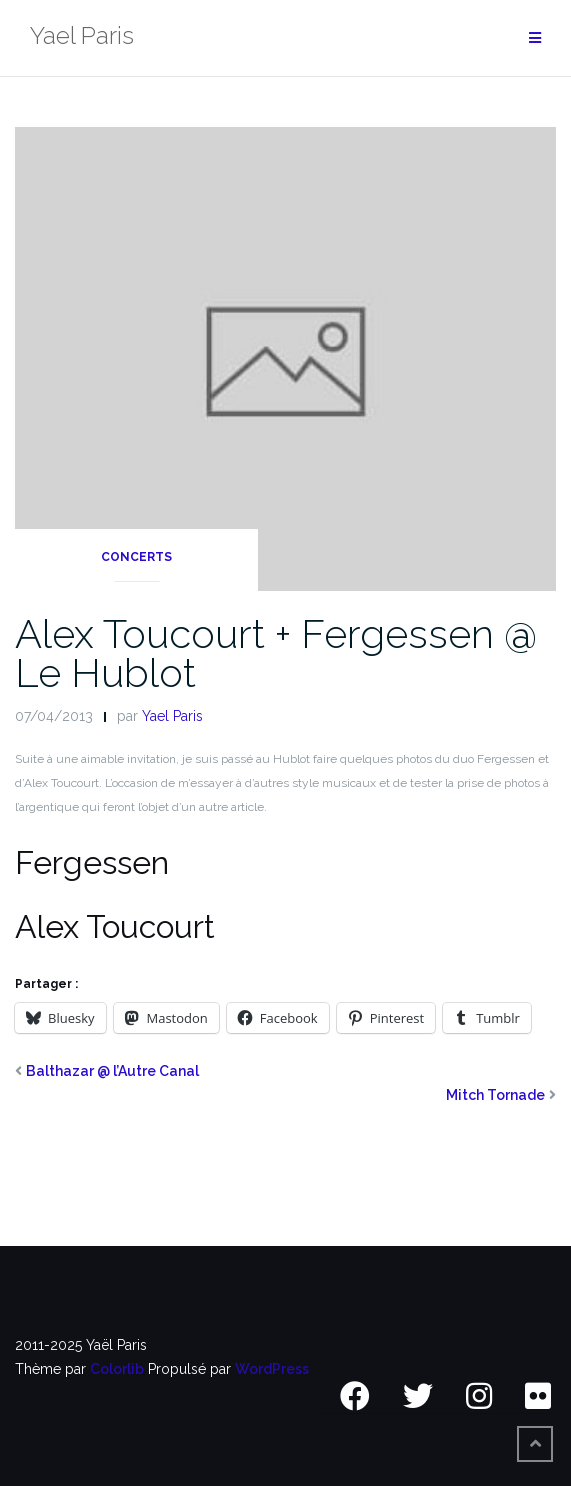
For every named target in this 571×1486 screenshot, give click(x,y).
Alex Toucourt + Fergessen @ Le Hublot (276, 653)
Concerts (136, 557)
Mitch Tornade (495, 1095)
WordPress (272, 1369)
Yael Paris (172, 716)
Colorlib (117, 1369)
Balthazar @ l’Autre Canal (112, 1071)
